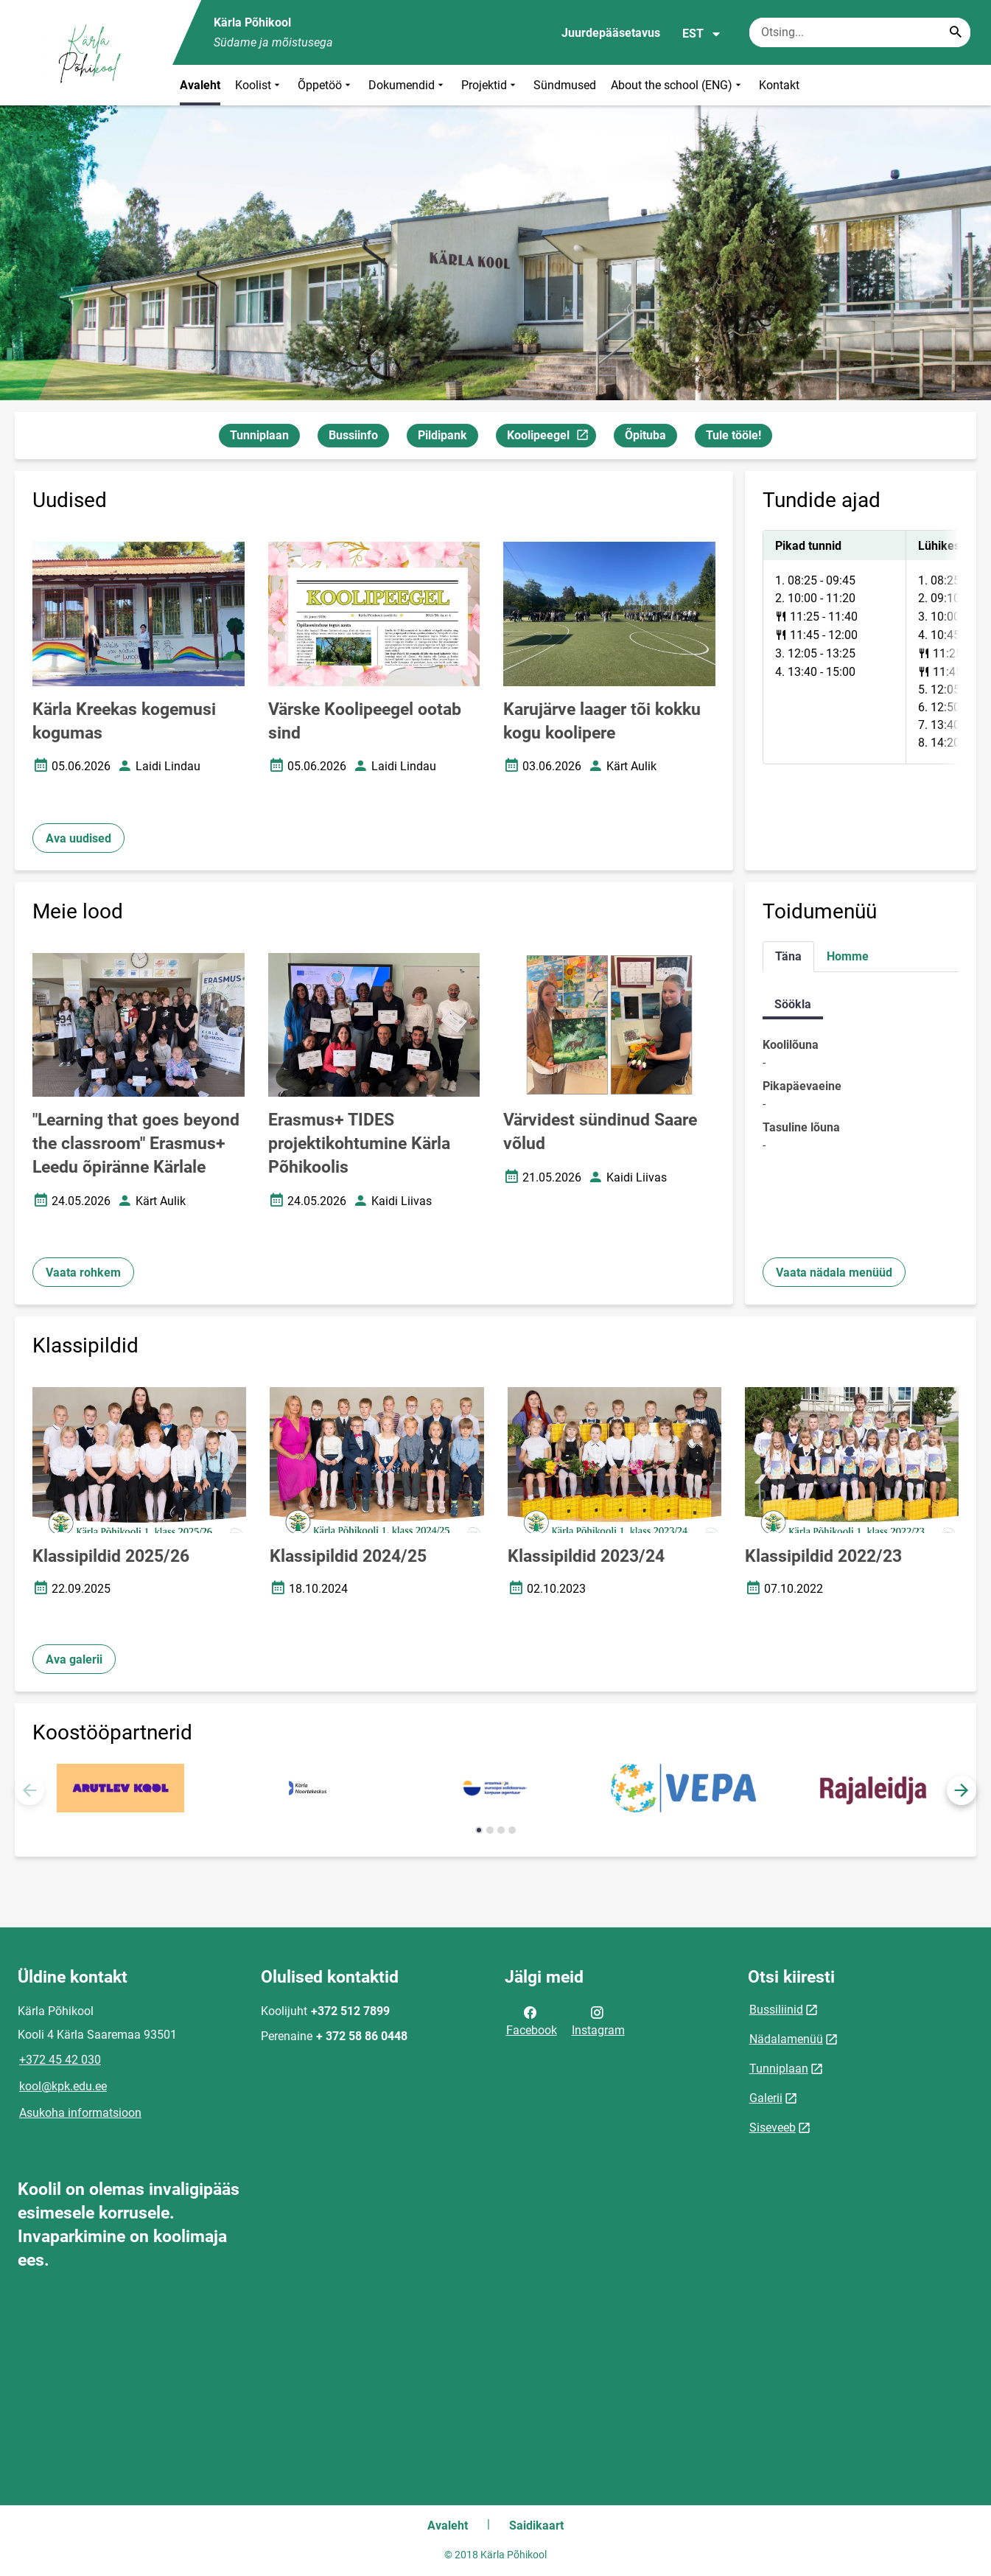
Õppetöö (326, 85)
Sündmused (564, 85)
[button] (961, 1790)
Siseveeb (772, 2128)
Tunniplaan (259, 435)
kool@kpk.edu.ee (63, 2086)
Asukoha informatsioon (80, 2113)
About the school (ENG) (677, 85)
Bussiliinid (776, 2010)
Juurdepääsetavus (610, 33)
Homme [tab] (848, 956)
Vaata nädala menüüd (834, 1273)
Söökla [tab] (792, 1004)
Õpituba (645, 435)
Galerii (765, 2098)
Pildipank (442, 435)
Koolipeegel (551, 437)
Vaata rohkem (83, 1273)
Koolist (259, 85)
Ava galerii (74, 1659)
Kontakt (779, 85)
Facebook (531, 2020)
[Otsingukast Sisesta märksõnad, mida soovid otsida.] (859, 32)
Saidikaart (536, 2526)
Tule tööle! (733, 435)
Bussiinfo (353, 435)
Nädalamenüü (786, 2039)
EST (701, 34)
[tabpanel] (861, 647)
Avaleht (200, 85)
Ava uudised (78, 838)
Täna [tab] (788, 956)
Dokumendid (407, 85)
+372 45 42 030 (60, 2060)
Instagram (598, 2020)
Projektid (490, 85)
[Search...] (955, 32)
